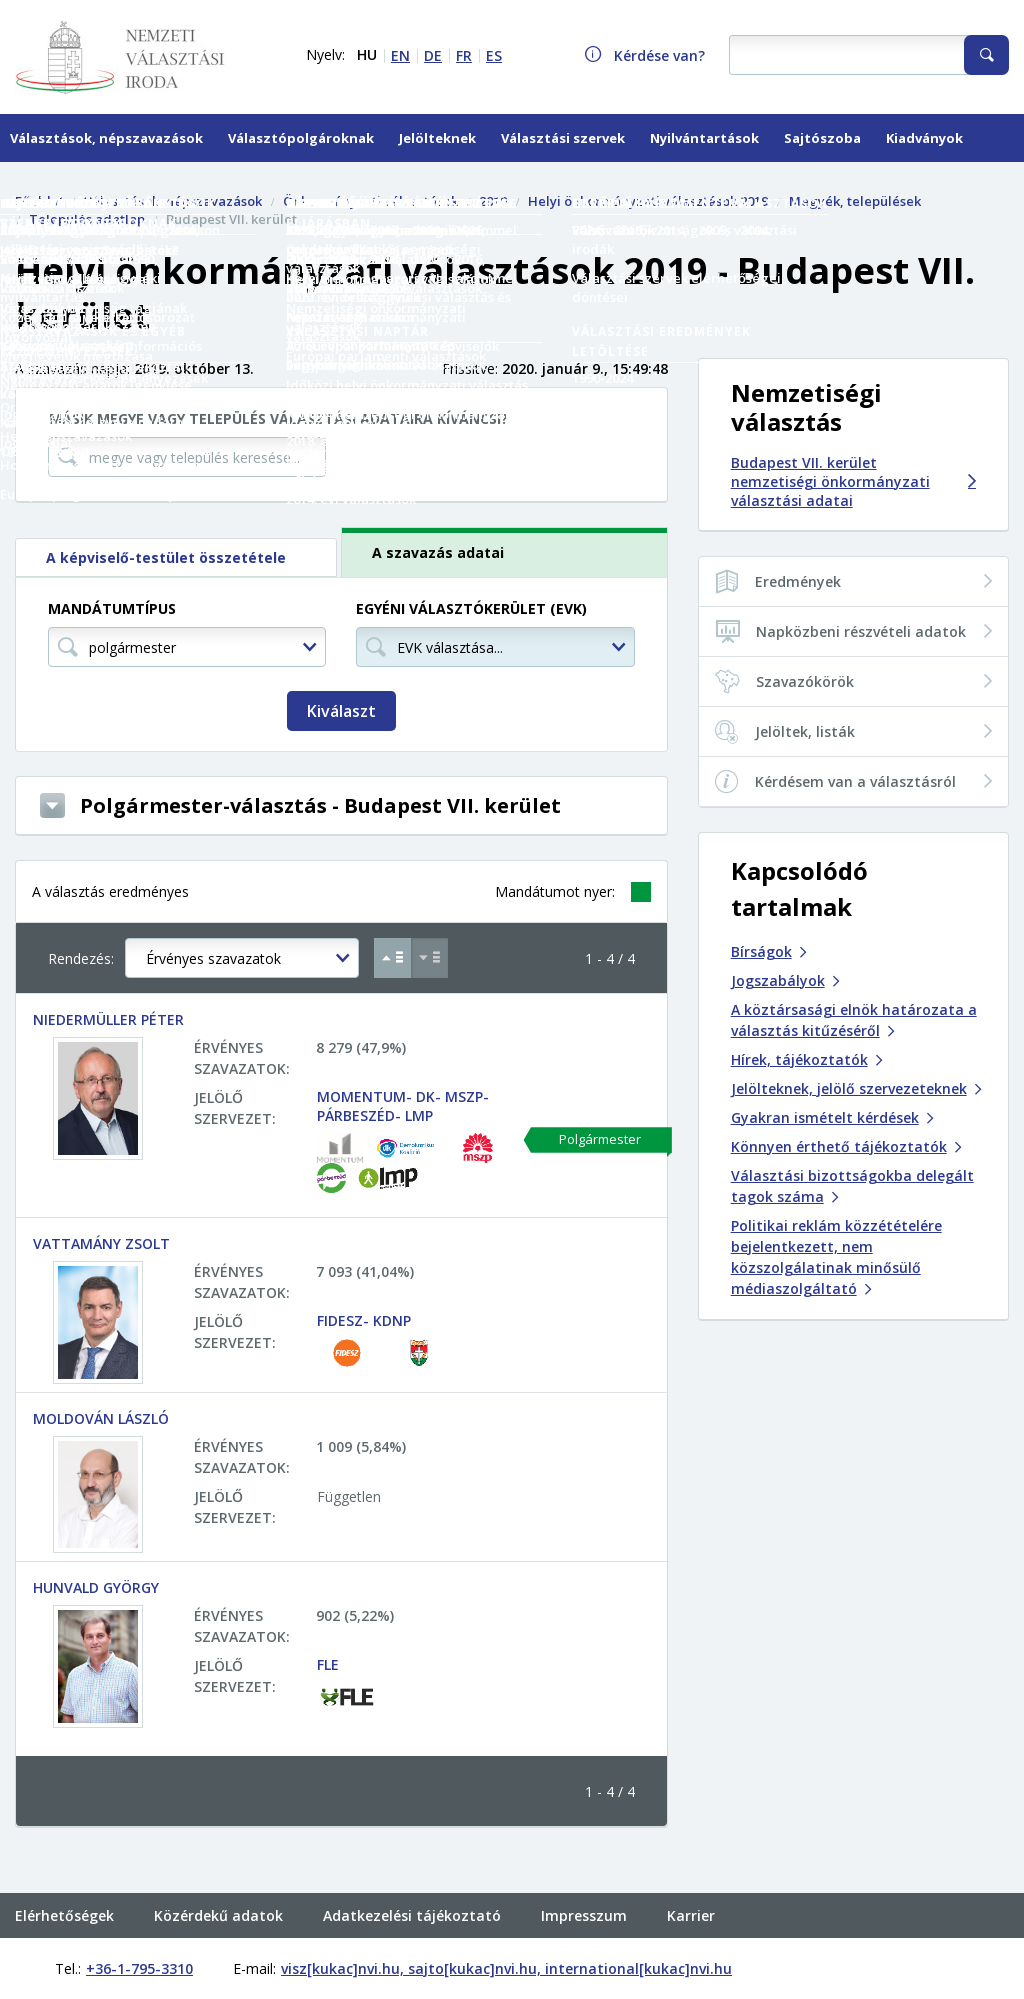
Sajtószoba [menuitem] (822, 138)
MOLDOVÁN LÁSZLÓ (101, 1418)
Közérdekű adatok (218, 1874)
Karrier (691, 1874)
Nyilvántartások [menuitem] (704, 138)
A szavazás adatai (438, 552)
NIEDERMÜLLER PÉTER (108, 1019)
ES (494, 55)
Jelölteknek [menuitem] (437, 138)
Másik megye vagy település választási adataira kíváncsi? (278, 418)
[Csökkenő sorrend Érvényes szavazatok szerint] (429, 958)
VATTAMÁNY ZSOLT (101, 1243)
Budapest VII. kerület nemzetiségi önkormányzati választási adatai (853, 481)
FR (464, 55)
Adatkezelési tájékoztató (412, 1874)
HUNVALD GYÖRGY (96, 1587)
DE (433, 55)
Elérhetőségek (64, 1874)
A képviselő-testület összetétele (166, 557)
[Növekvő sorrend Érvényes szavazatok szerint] (392, 958)
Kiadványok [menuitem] (924, 138)
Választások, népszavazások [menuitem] (106, 138)
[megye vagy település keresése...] (187, 457)
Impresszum (584, 1874)
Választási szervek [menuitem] (563, 138)
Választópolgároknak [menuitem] (301, 138)
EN (400, 55)
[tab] (178, 557)
